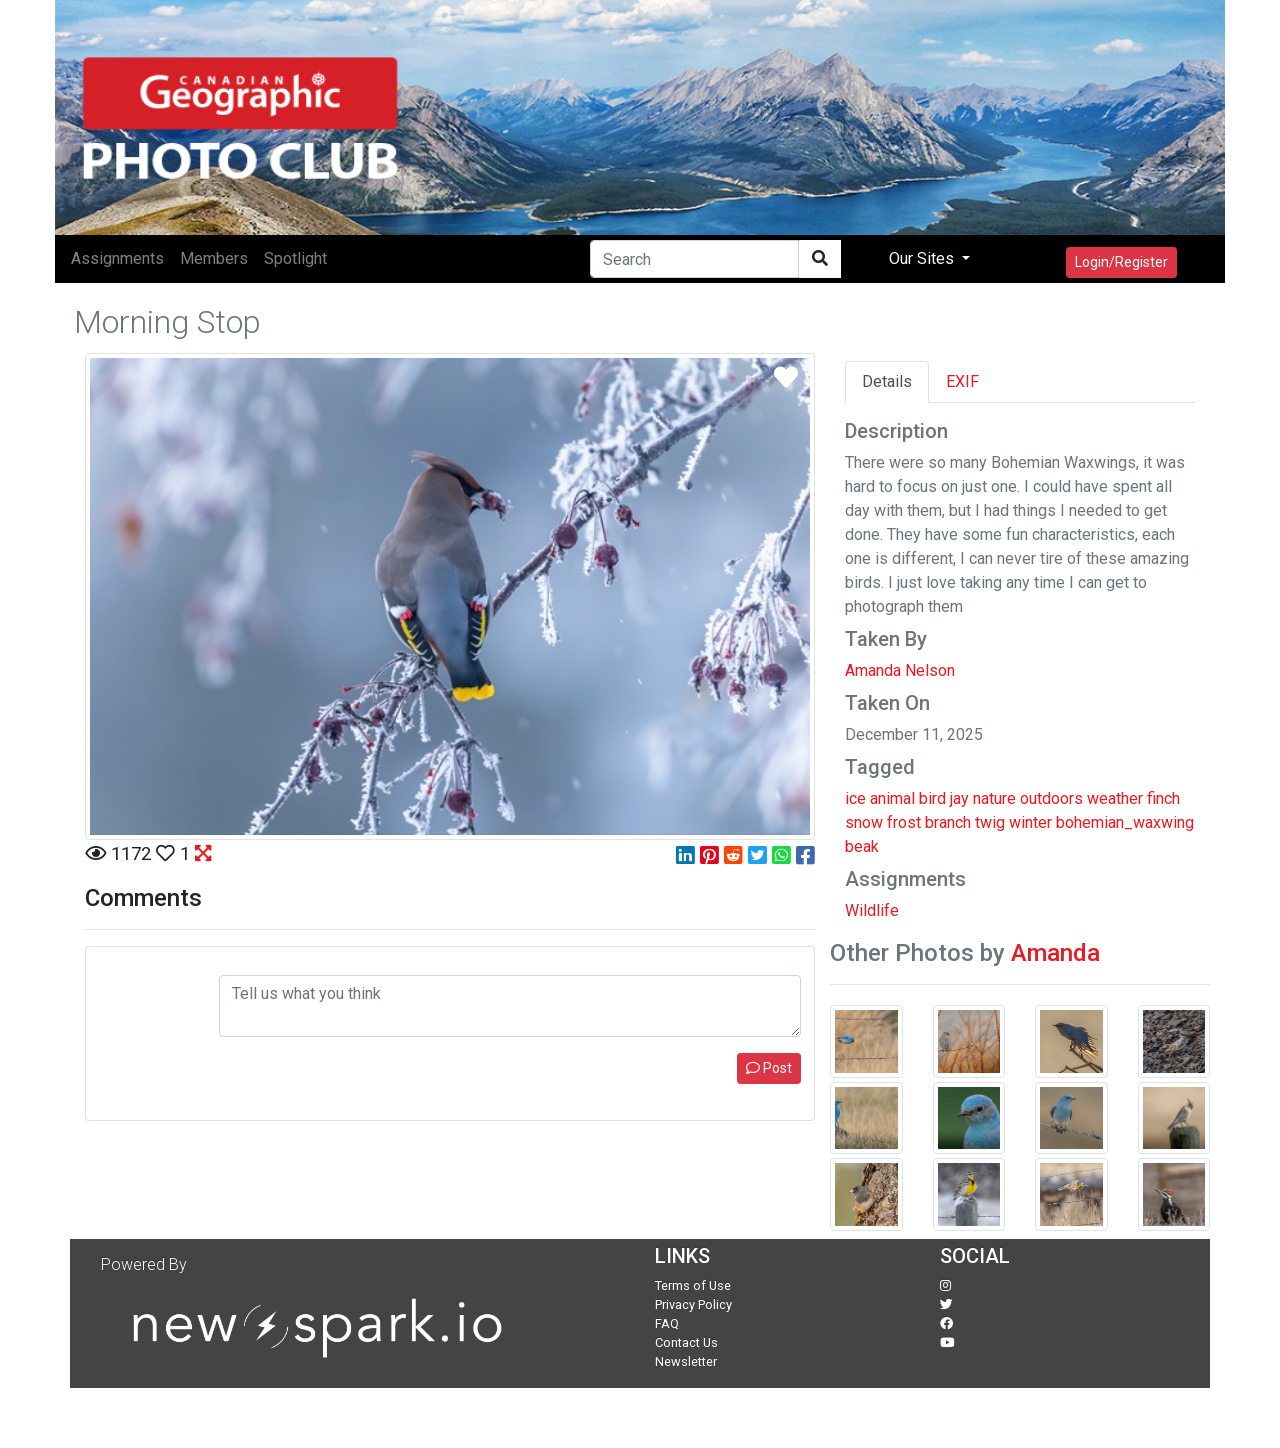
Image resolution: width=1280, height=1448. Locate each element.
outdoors (1051, 798)
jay (959, 798)
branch (948, 822)
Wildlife (872, 910)
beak (862, 846)
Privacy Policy (693, 1304)
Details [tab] (887, 381)
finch (1163, 798)
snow (864, 822)
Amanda (1055, 953)
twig (990, 822)
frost (904, 822)
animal (892, 798)
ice (855, 798)
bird (932, 798)
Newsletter (686, 1361)
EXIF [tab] (962, 381)
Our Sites (923, 258)
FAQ (667, 1323)
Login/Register (1121, 262)
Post (769, 1068)
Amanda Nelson (900, 670)
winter (1030, 822)
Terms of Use (693, 1285)
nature (994, 798)
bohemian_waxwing (1125, 822)
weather (1115, 798)
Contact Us (686, 1342)
